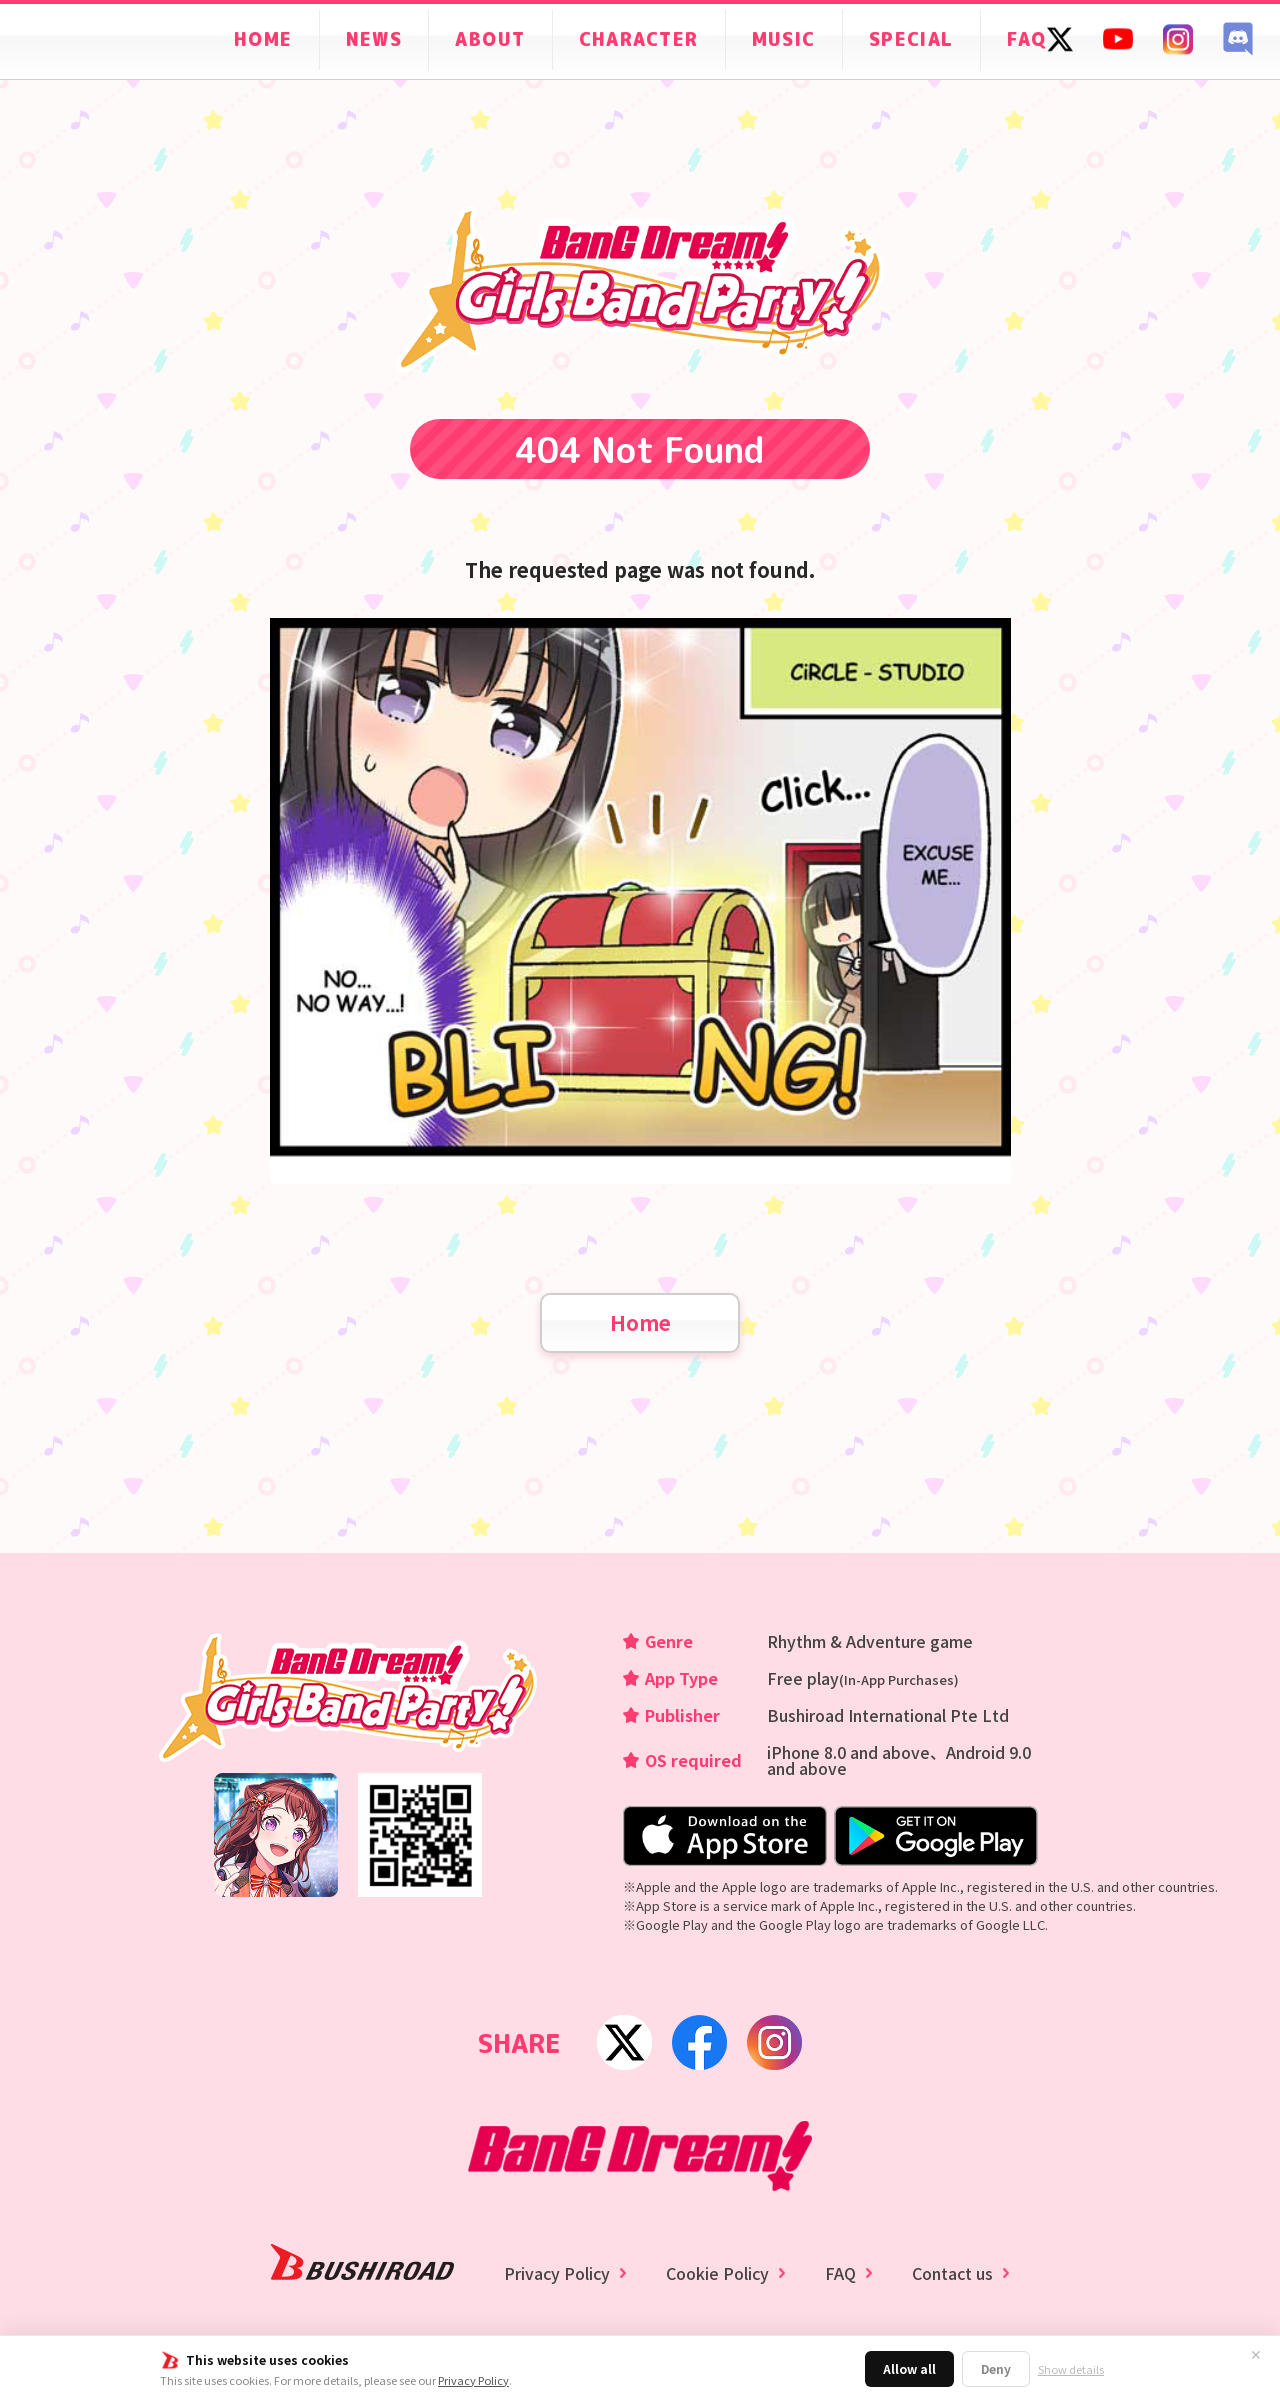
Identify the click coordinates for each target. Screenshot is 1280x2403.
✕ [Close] (1256, 2355)
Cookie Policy (717, 2273)
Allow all (909, 2368)
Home (640, 1322)
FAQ (840, 2273)
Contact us (952, 2273)
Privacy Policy (473, 2380)
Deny (996, 2368)
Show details (1071, 2369)
